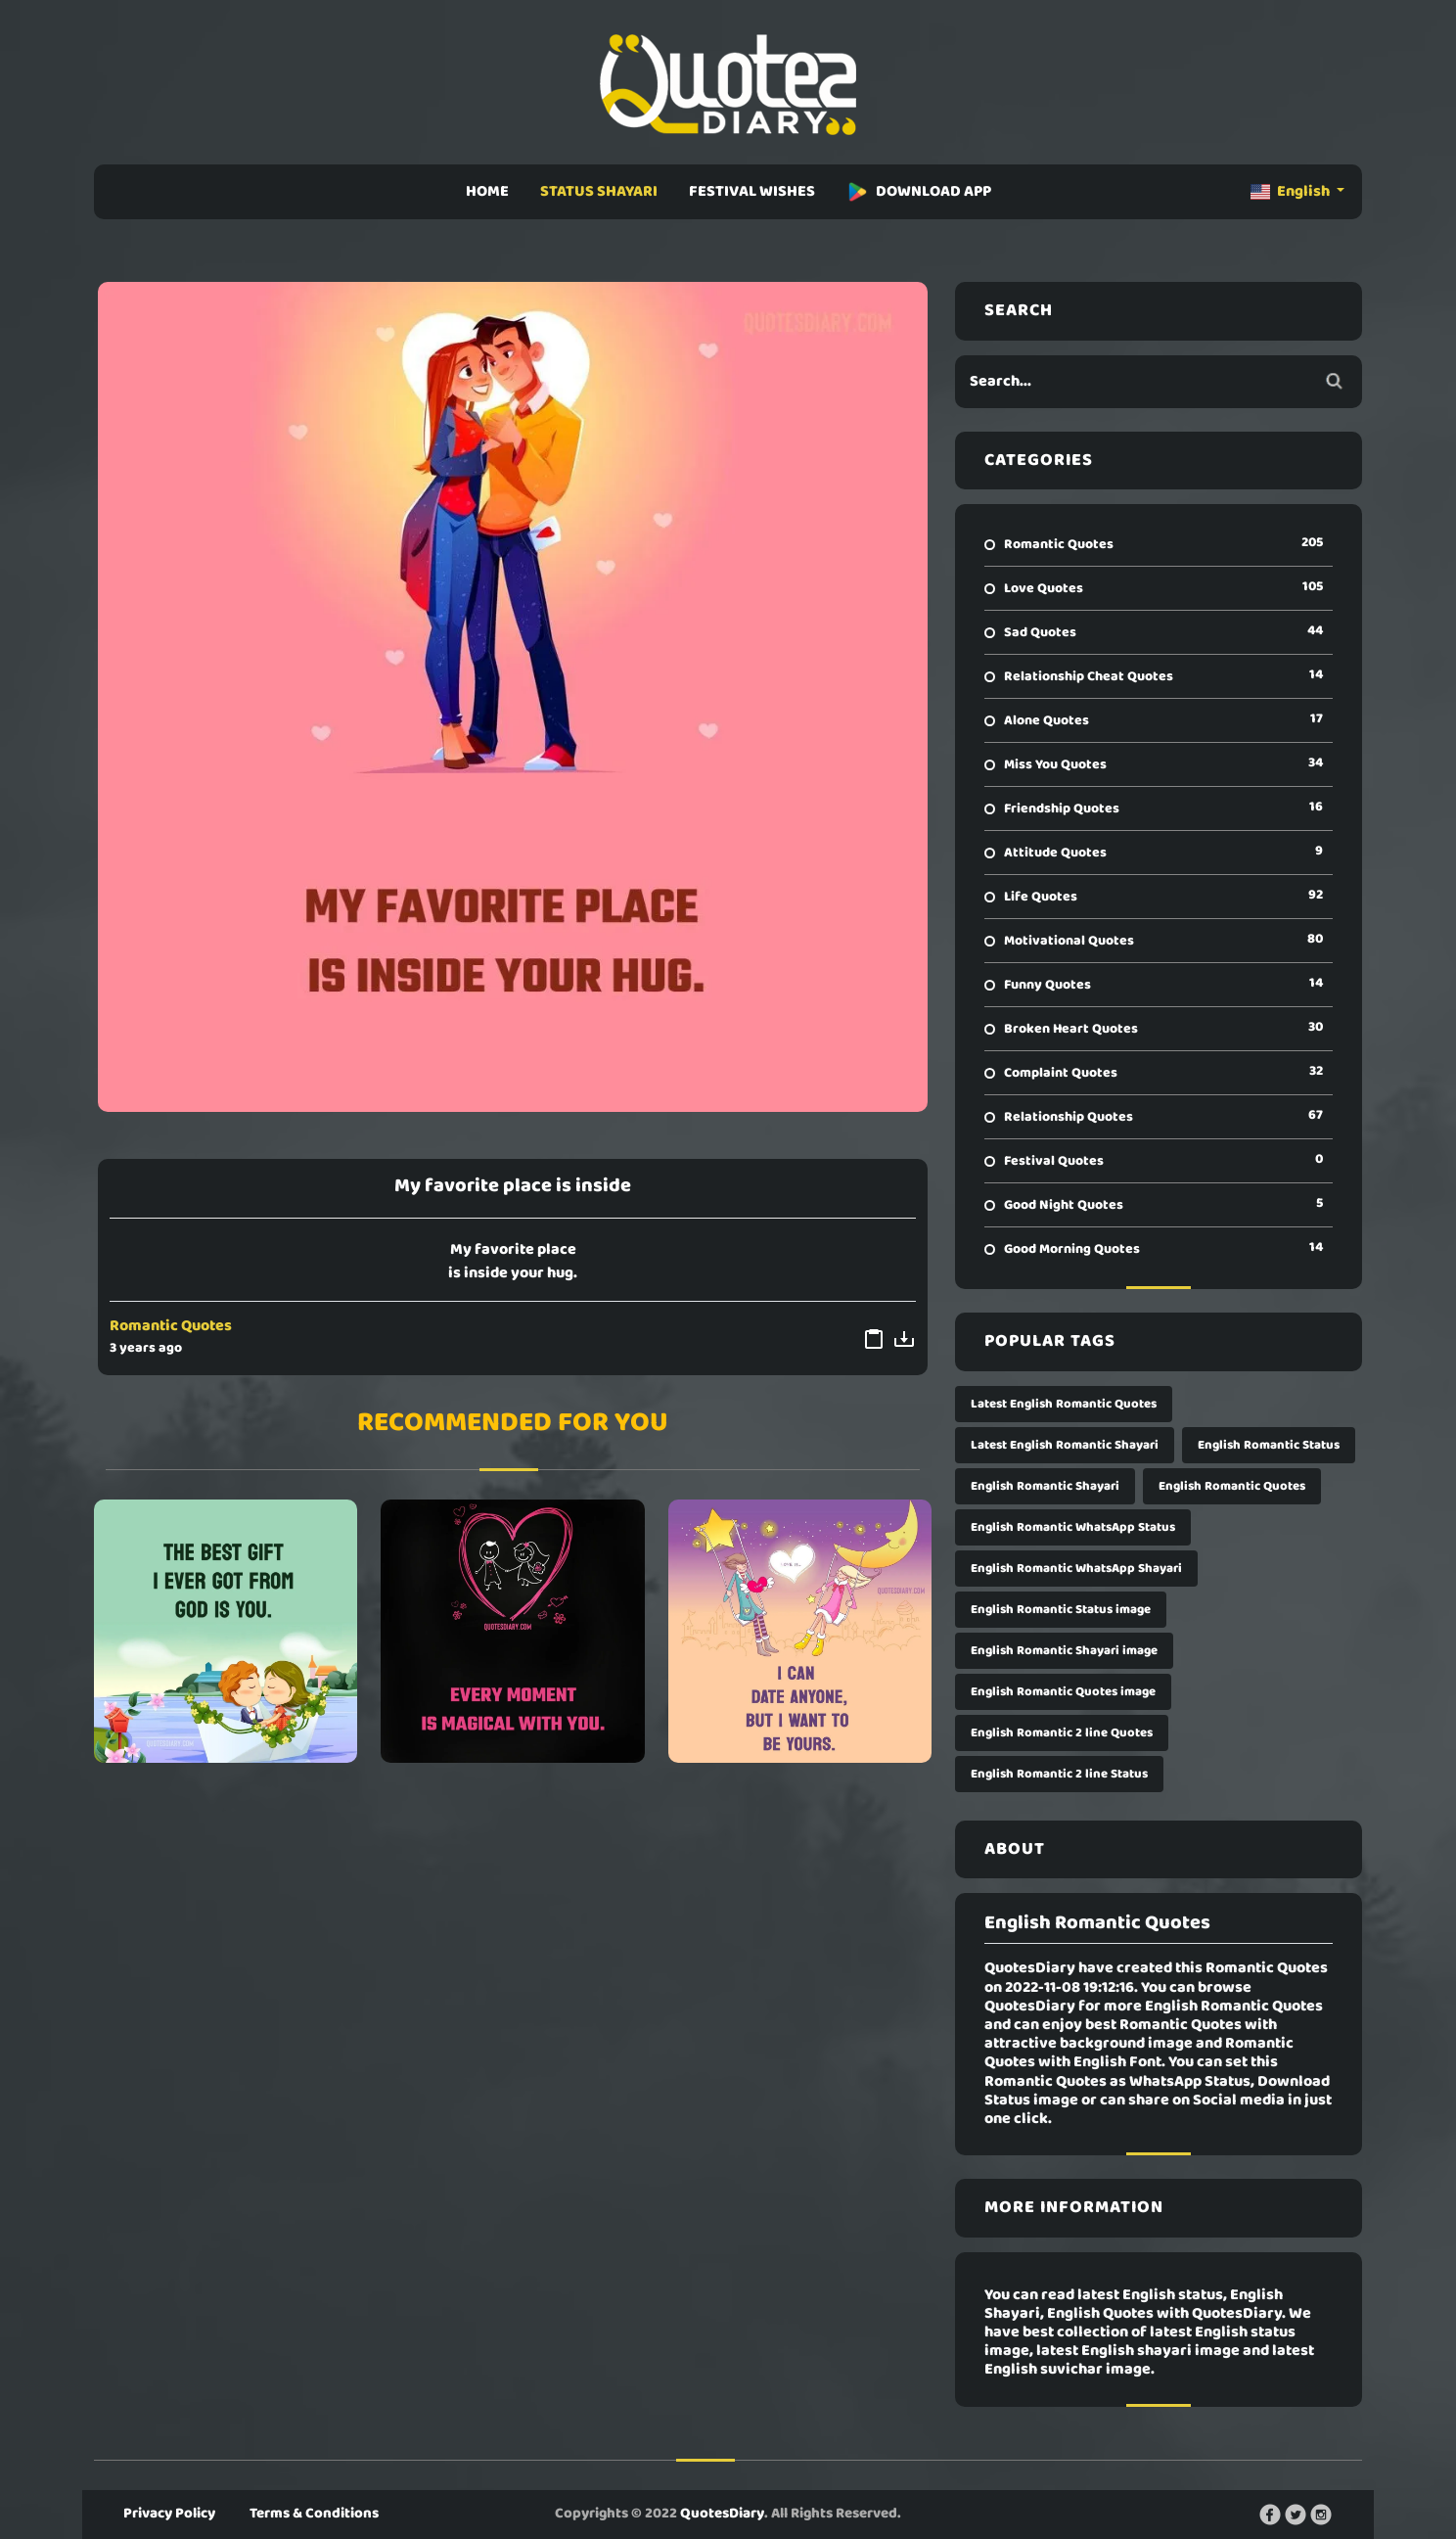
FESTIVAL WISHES (752, 192)
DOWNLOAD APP (918, 192)
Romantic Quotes (171, 1326)
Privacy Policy (169, 2513)
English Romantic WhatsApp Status (1073, 1527)
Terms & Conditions (314, 2513)
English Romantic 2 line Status (1059, 1774)
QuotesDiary (722, 2513)
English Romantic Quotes (1232, 1486)
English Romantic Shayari (1045, 1486)
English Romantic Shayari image (1064, 1650)
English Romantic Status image (1061, 1609)
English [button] (1292, 192)
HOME (487, 192)
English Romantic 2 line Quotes (1062, 1733)
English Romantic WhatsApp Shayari (1076, 1568)
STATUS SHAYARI (599, 192)
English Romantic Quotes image (1063, 1692)
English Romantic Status (1269, 1445)
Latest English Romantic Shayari (1065, 1445)
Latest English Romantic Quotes (1064, 1404)
